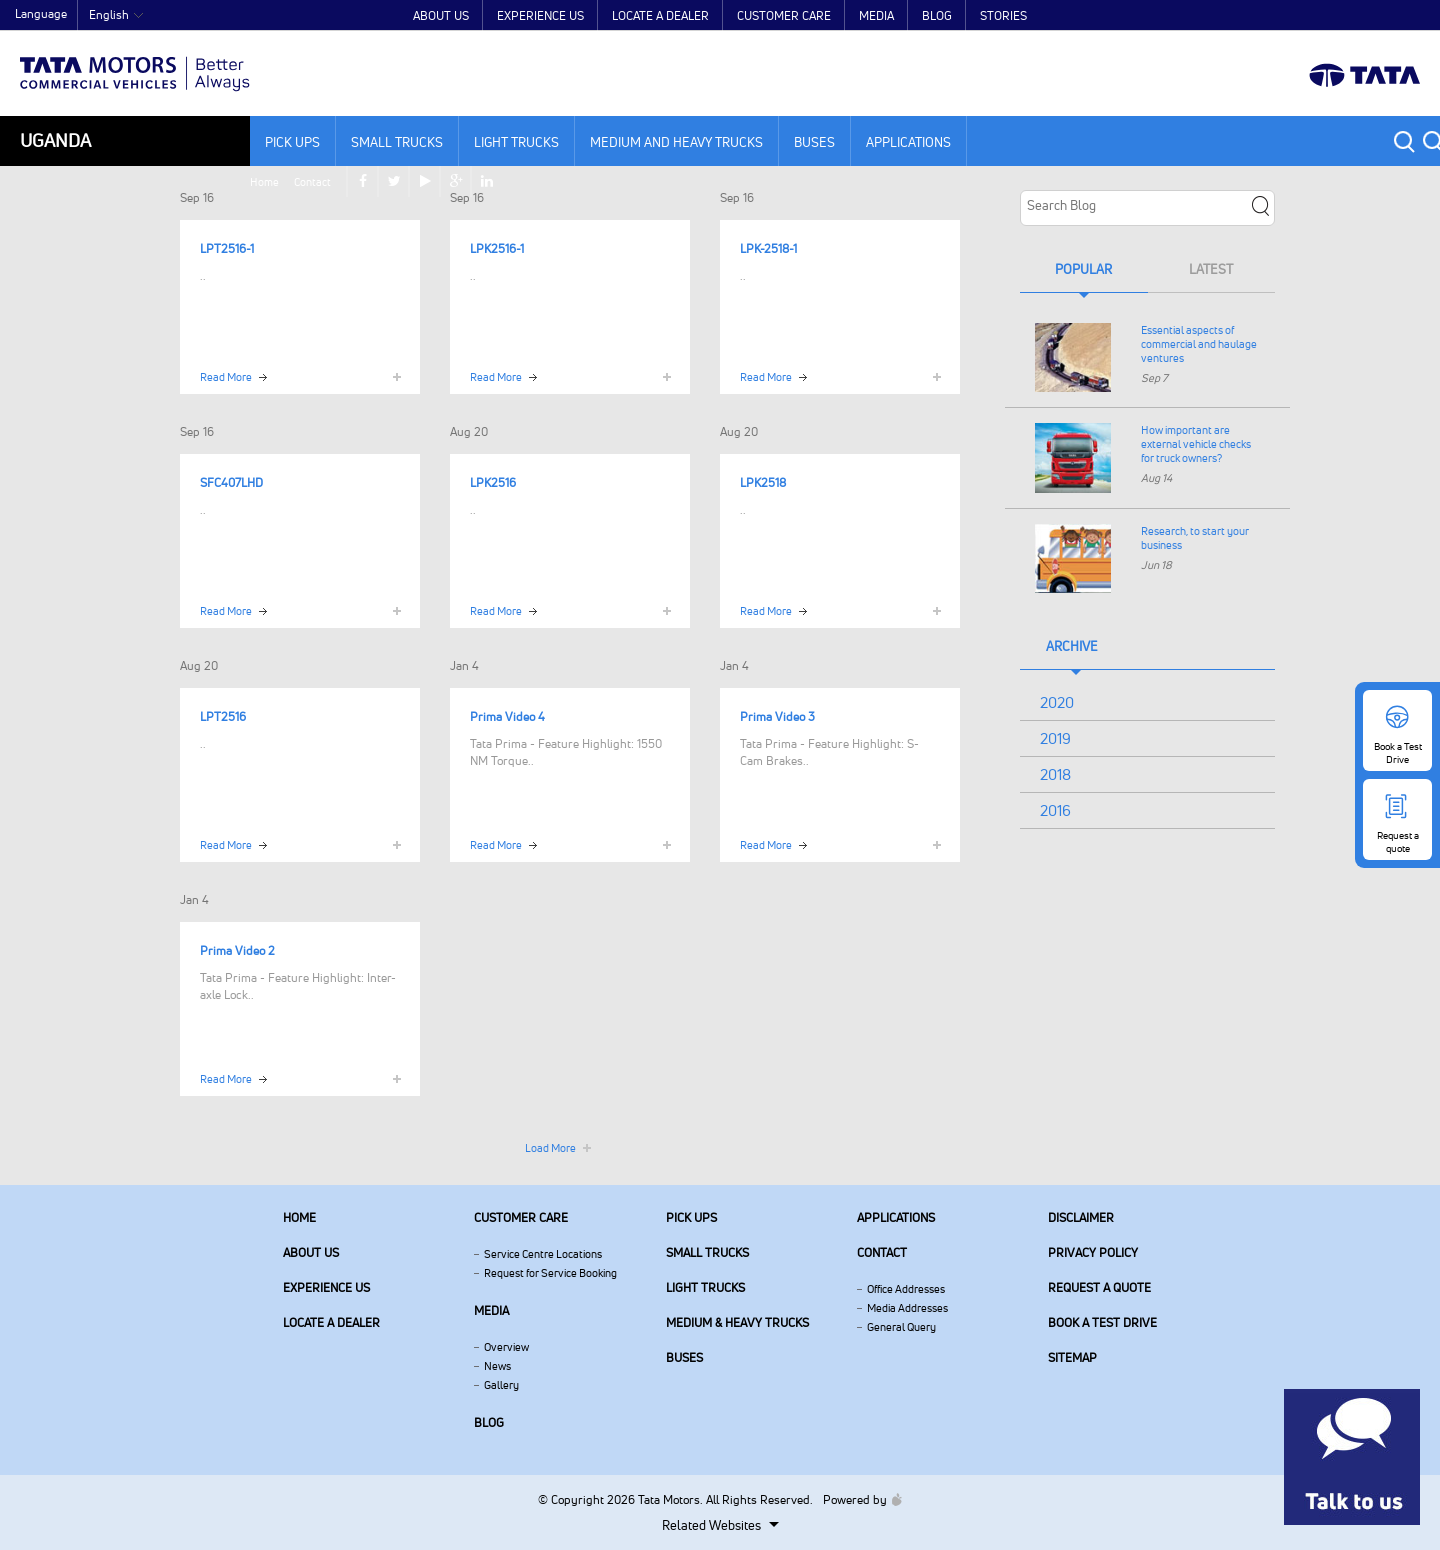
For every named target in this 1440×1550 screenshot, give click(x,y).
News (497, 1366)
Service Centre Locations (543, 1254)
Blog (937, 15)
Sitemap (1072, 1357)
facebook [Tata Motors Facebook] (1286, 15)
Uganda (55, 140)
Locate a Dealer (660, 15)
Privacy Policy (1093, 1252)
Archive (1072, 646)
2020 (1057, 702)
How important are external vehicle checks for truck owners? (1196, 444)
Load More (550, 1148)
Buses (814, 142)
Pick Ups (292, 142)
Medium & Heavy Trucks (737, 1322)
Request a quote (1099, 1287)
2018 (1055, 774)
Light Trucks (516, 142)
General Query (901, 1327)
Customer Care (784, 15)
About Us (441, 15)
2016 (1055, 810)
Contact (1232, 16)
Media (876, 15)
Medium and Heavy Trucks (676, 142)
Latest (1211, 269)
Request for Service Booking (550, 1273)
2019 (1055, 738)
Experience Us (540, 15)
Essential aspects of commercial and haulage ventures (1199, 344)
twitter (1317, 15)
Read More (226, 377)
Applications (908, 142)
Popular (1083, 269)
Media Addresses (907, 1308)
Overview (506, 1347)
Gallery (501, 1385)
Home (1184, 16)
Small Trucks (397, 142)
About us (311, 1252)
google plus (1379, 15)
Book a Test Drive (1102, 1322)
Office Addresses (906, 1289)
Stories (1003, 15)
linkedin (1410, 15)
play (1348, 15)
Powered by (857, 1499)
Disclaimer (1081, 1217)
